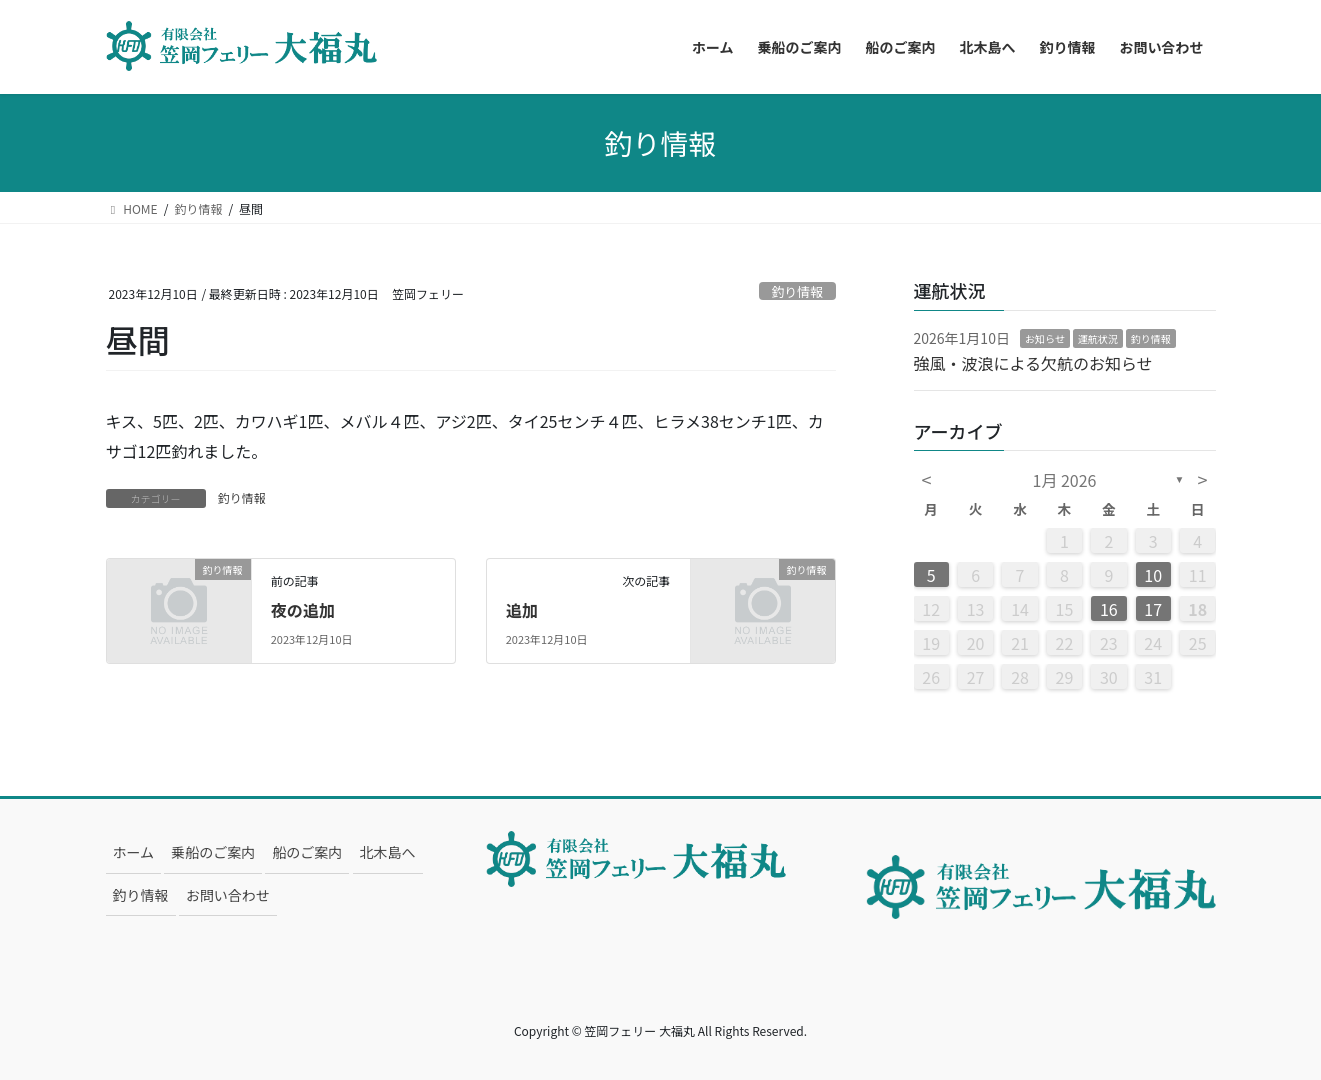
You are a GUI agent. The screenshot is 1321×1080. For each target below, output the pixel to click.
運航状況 (1098, 338)
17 (1153, 609)
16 (1109, 609)
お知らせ (1045, 338)
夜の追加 (303, 610)
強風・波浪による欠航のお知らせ (1033, 363)
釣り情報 (797, 291)
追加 (522, 610)
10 (1153, 575)
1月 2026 (1065, 480)
